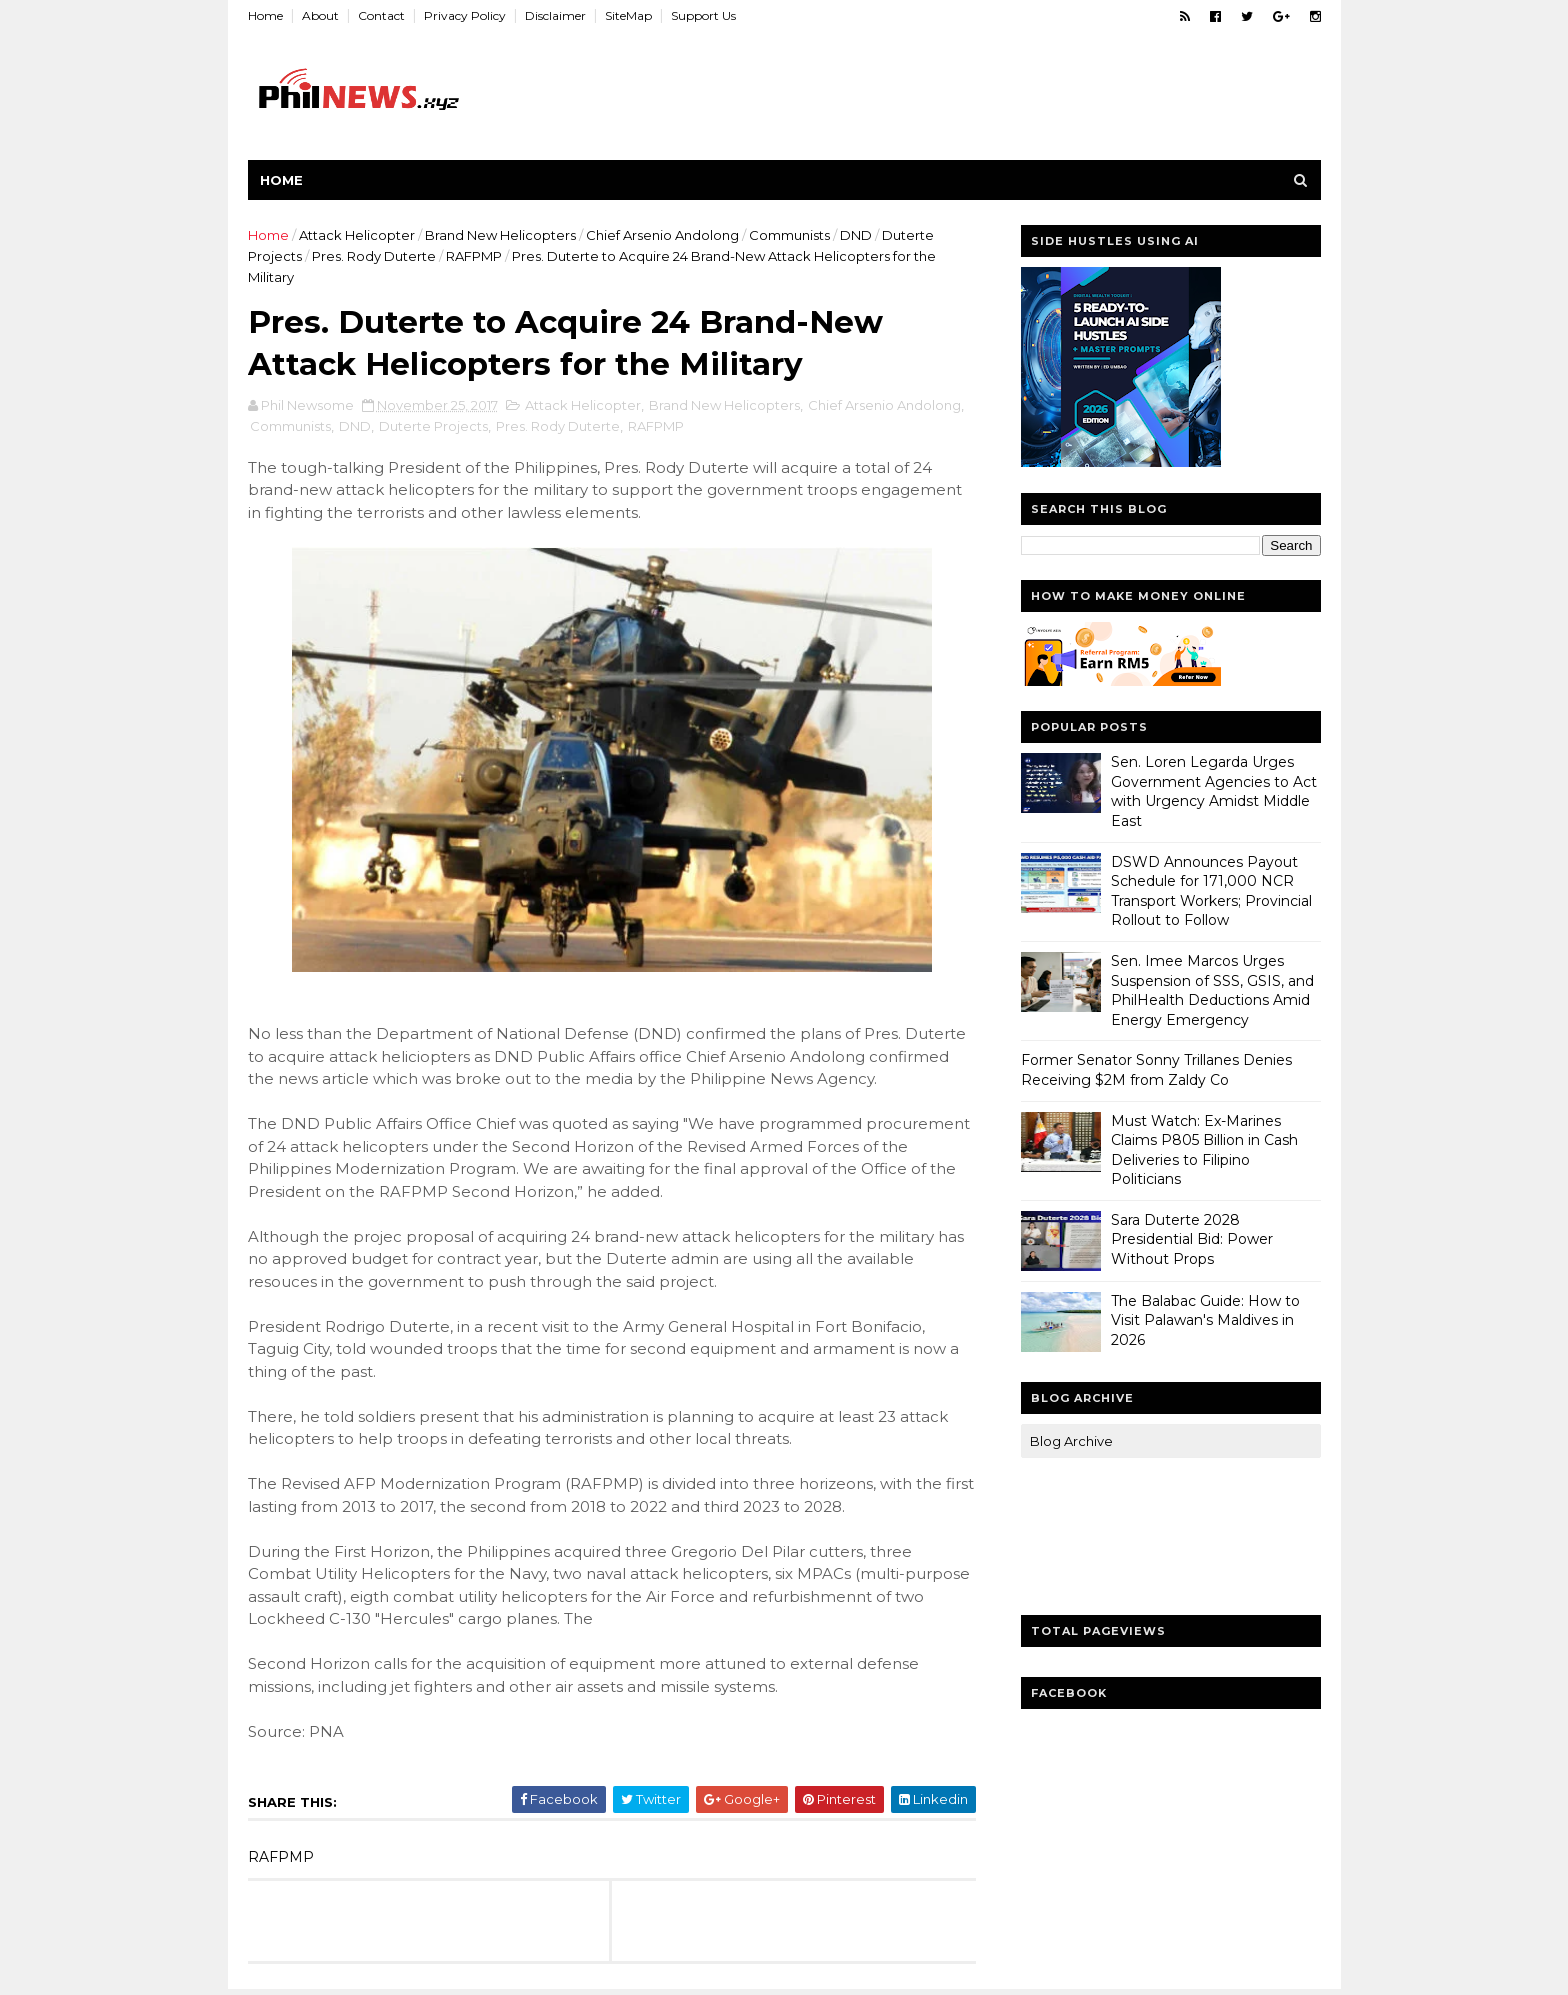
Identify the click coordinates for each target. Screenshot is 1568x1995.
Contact (381, 15)
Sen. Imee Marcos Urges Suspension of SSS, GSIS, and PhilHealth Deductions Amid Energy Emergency (1212, 990)
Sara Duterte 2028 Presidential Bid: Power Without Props (1192, 1239)
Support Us (703, 15)
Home (265, 15)
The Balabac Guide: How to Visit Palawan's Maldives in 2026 (1205, 1320)
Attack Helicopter (357, 235)
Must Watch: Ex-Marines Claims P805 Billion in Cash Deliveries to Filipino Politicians (1204, 1150)
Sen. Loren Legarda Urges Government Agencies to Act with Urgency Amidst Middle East (1214, 791)
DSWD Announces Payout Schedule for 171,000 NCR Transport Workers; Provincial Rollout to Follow (1211, 891)
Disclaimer (555, 15)
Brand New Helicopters (500, 235)
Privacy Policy (465, 15)
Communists (789, 235)
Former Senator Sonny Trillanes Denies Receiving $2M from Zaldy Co (1156, 1070)
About (320, 15)
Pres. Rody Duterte (374, 256)
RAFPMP (474, 256)
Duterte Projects (433, 426)
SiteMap (628, 15)
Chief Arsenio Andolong (662, 235)
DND (856, 235)
